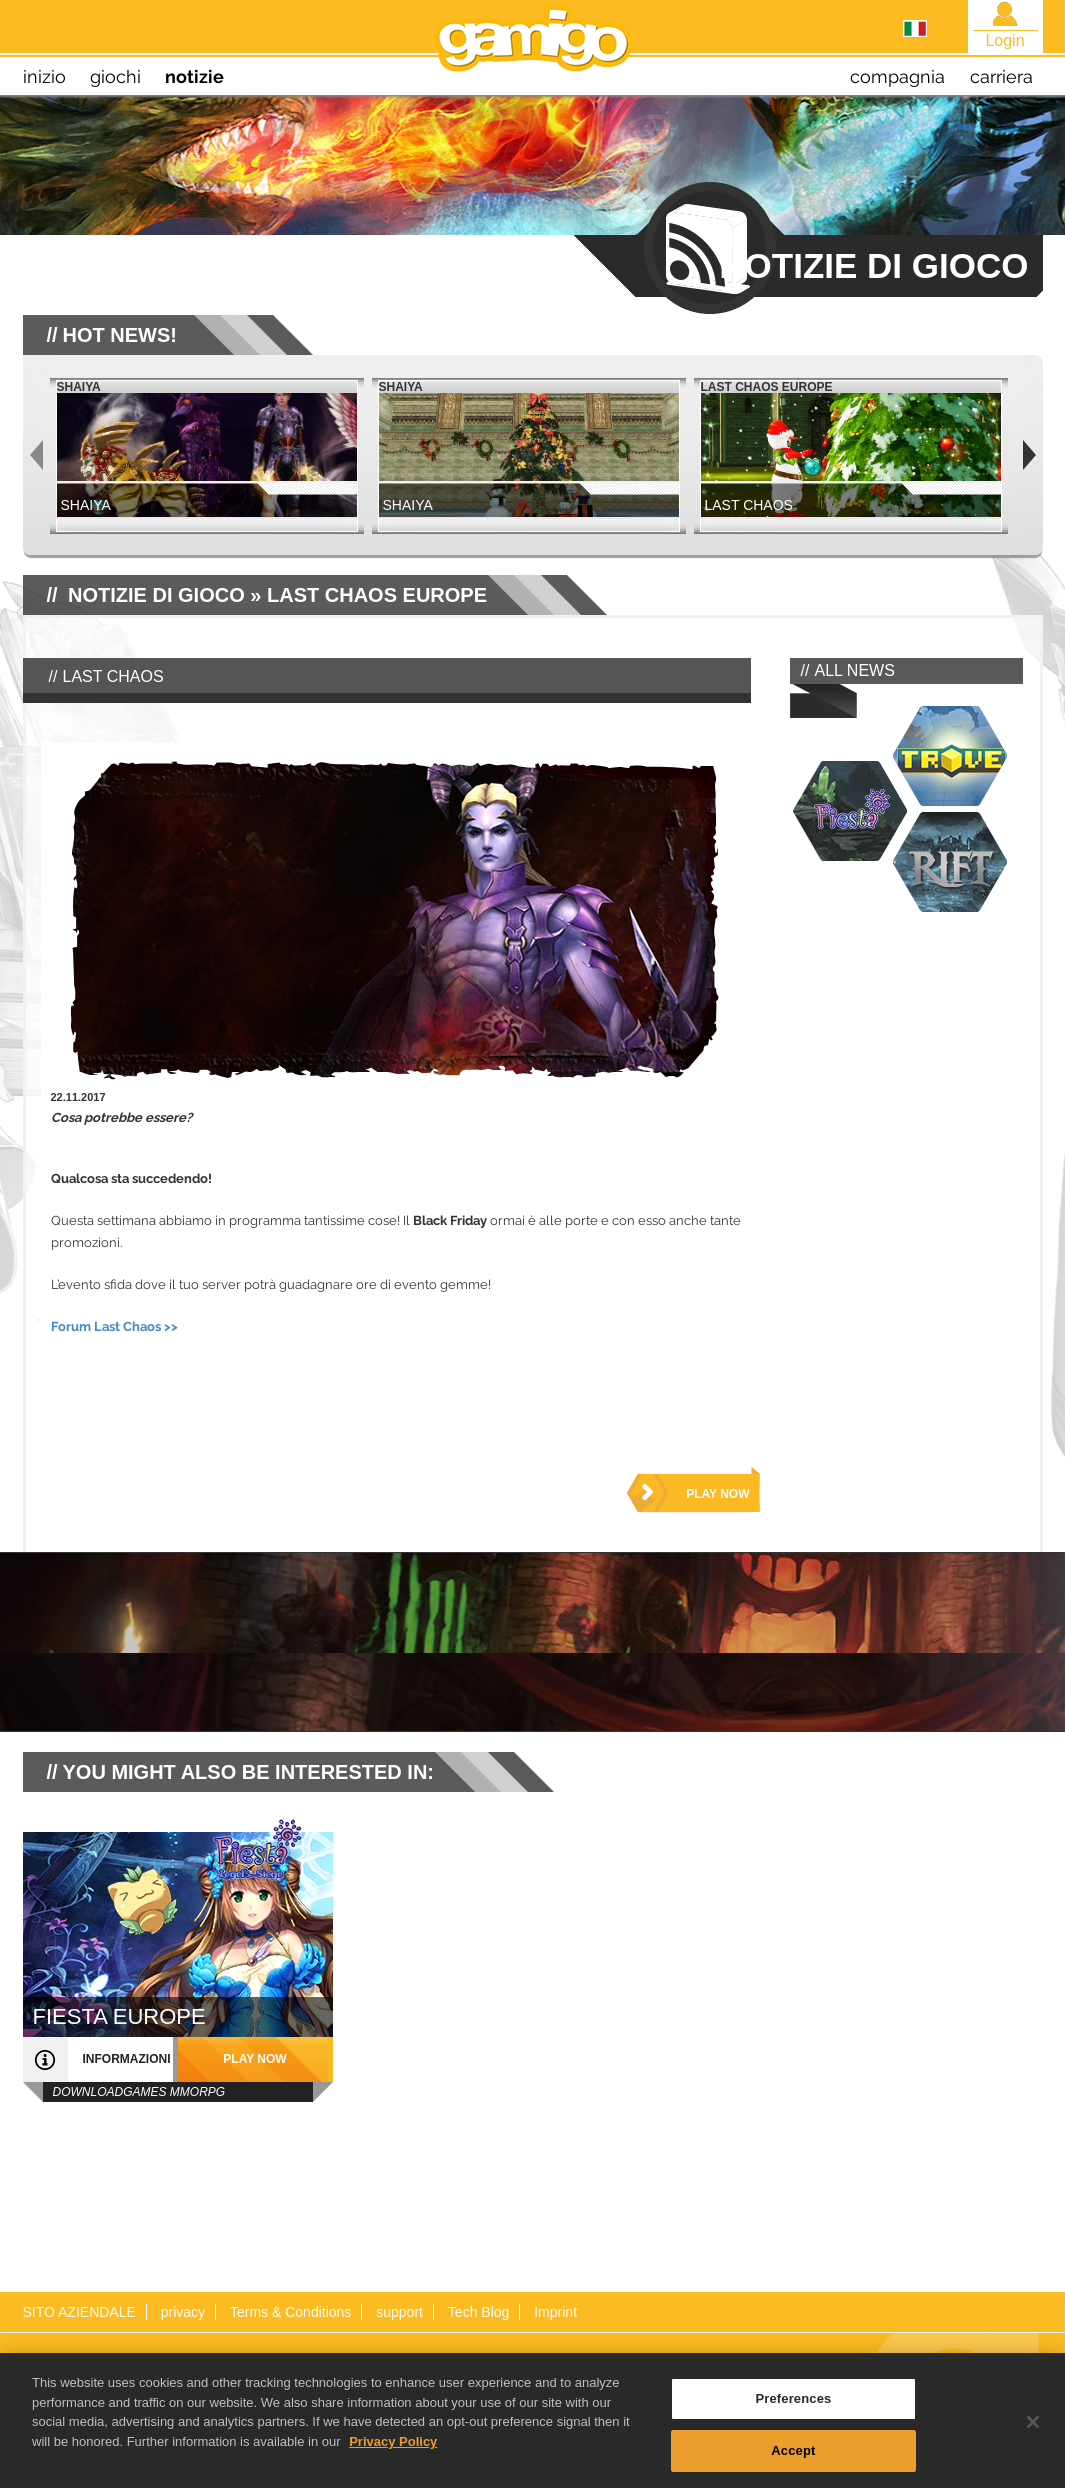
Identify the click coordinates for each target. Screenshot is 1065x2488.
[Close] (1033, 2429)
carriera (1001, 76)
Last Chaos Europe (377, 595)
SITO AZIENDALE (79, 2312)
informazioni (127, 2059)
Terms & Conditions (290, 2312)
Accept (793, 2457)
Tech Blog (478, 2312)
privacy (183, 2312)
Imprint (555, 2312)
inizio (44, 76)
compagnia (897, 76)
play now (717, 1494)
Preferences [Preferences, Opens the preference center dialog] (793, 2405)
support (399, 2312)
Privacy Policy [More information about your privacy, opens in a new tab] (393, 2448)
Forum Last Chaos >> (114, 1326)
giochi (115, 76)
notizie (194, 76)
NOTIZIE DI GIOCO (156, 595)
